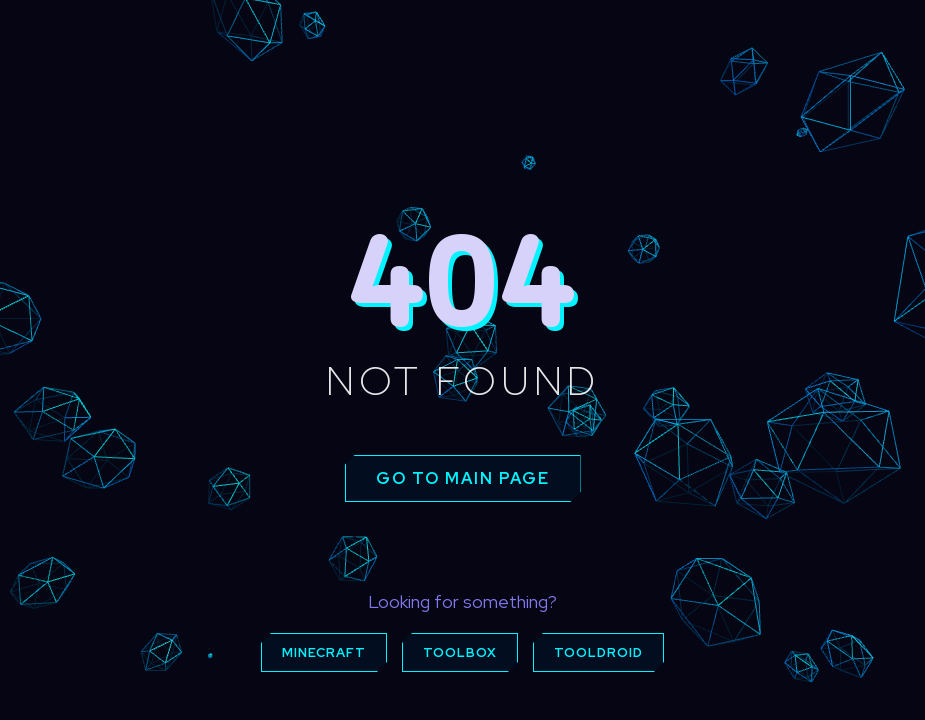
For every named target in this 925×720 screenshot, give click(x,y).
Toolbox (460, 652)
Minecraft (324, 652)
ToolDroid (598, 652)
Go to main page (463, 478)
